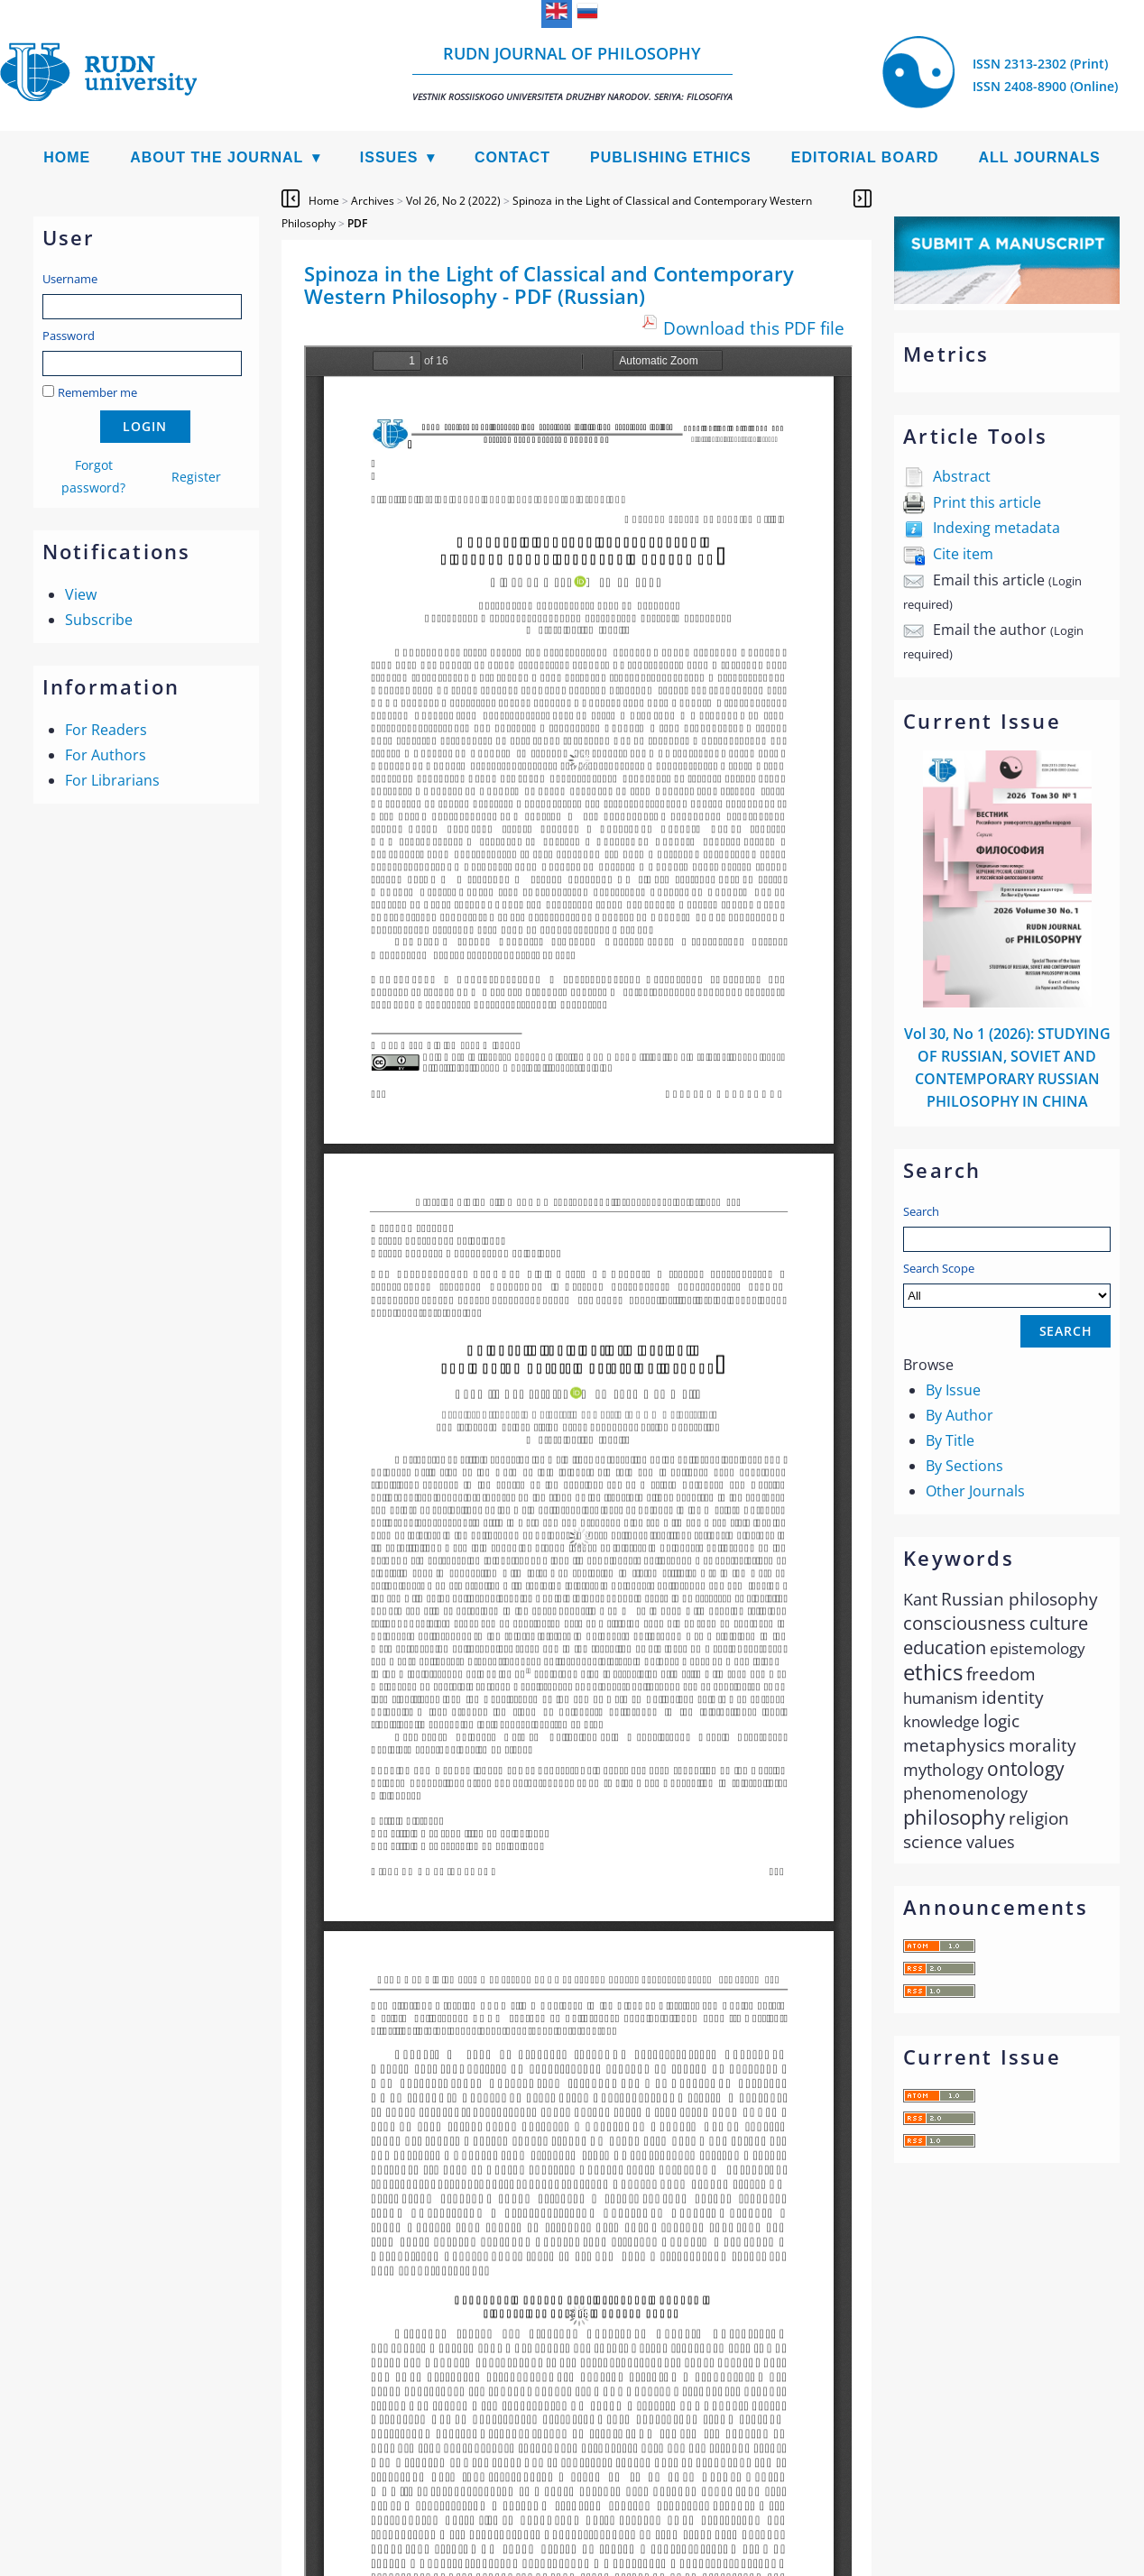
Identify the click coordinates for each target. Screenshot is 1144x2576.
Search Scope (1007, 1284)
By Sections (964, 1466)
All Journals (1040, 157)
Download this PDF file (753, 328)
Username (69, 279)
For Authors (105, 755)
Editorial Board (865, 157)
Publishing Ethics (671, 157)
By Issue (953, 1390)
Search (921, 1211)
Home (66, 157)
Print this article (987, 502)
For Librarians (112, 780)
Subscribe (99, 620)
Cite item (963, 554)
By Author (959, 1415)
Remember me (97, 392)
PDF (357, 223)
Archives (372, 200)
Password (68, 335)
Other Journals (975, 1491)
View (81, 594)
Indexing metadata (996, 528)
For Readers (106, 730)
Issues (389, 157)
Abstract (962, 476)
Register (196, 476)
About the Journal (216, 157)
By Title (950, 1440)
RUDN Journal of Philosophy (572, 72)
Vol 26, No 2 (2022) (453, 200)
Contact (512, 157)
